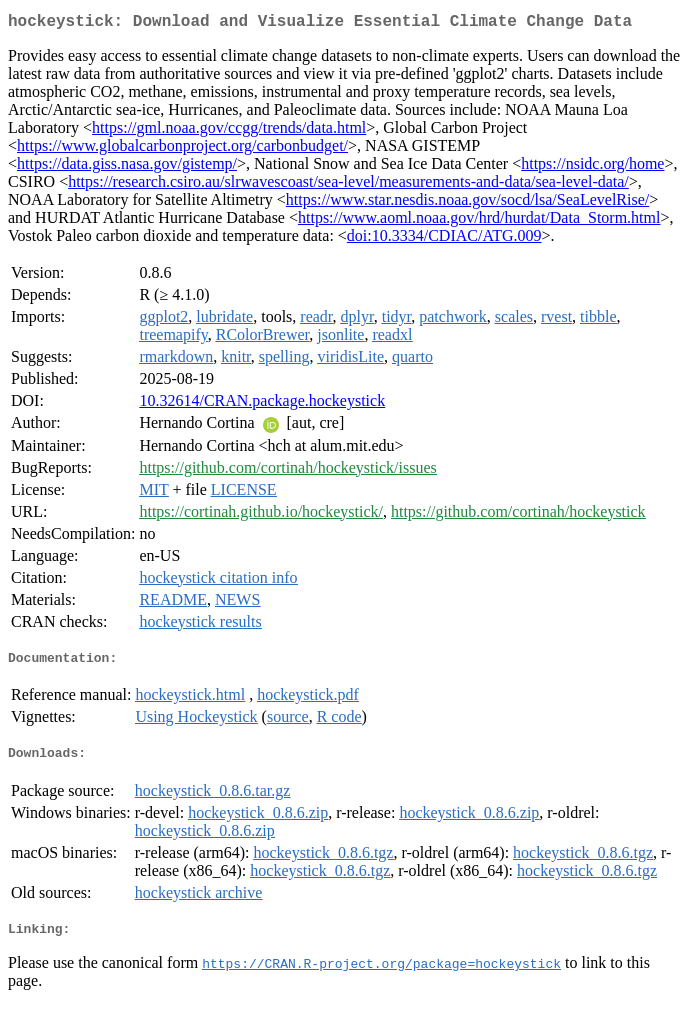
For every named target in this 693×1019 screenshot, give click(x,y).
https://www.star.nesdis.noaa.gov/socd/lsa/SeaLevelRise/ (467, 203)
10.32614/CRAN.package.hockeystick (262, 404)
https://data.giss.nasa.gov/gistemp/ (127, 167)
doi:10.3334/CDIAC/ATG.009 (444, 239)
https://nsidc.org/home (592, 167)
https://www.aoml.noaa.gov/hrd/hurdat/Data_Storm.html (479, 221)
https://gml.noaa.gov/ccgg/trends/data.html (229, 131)
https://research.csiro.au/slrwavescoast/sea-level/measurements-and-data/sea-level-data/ (348, 185)
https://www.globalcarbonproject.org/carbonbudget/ (182, 149)
